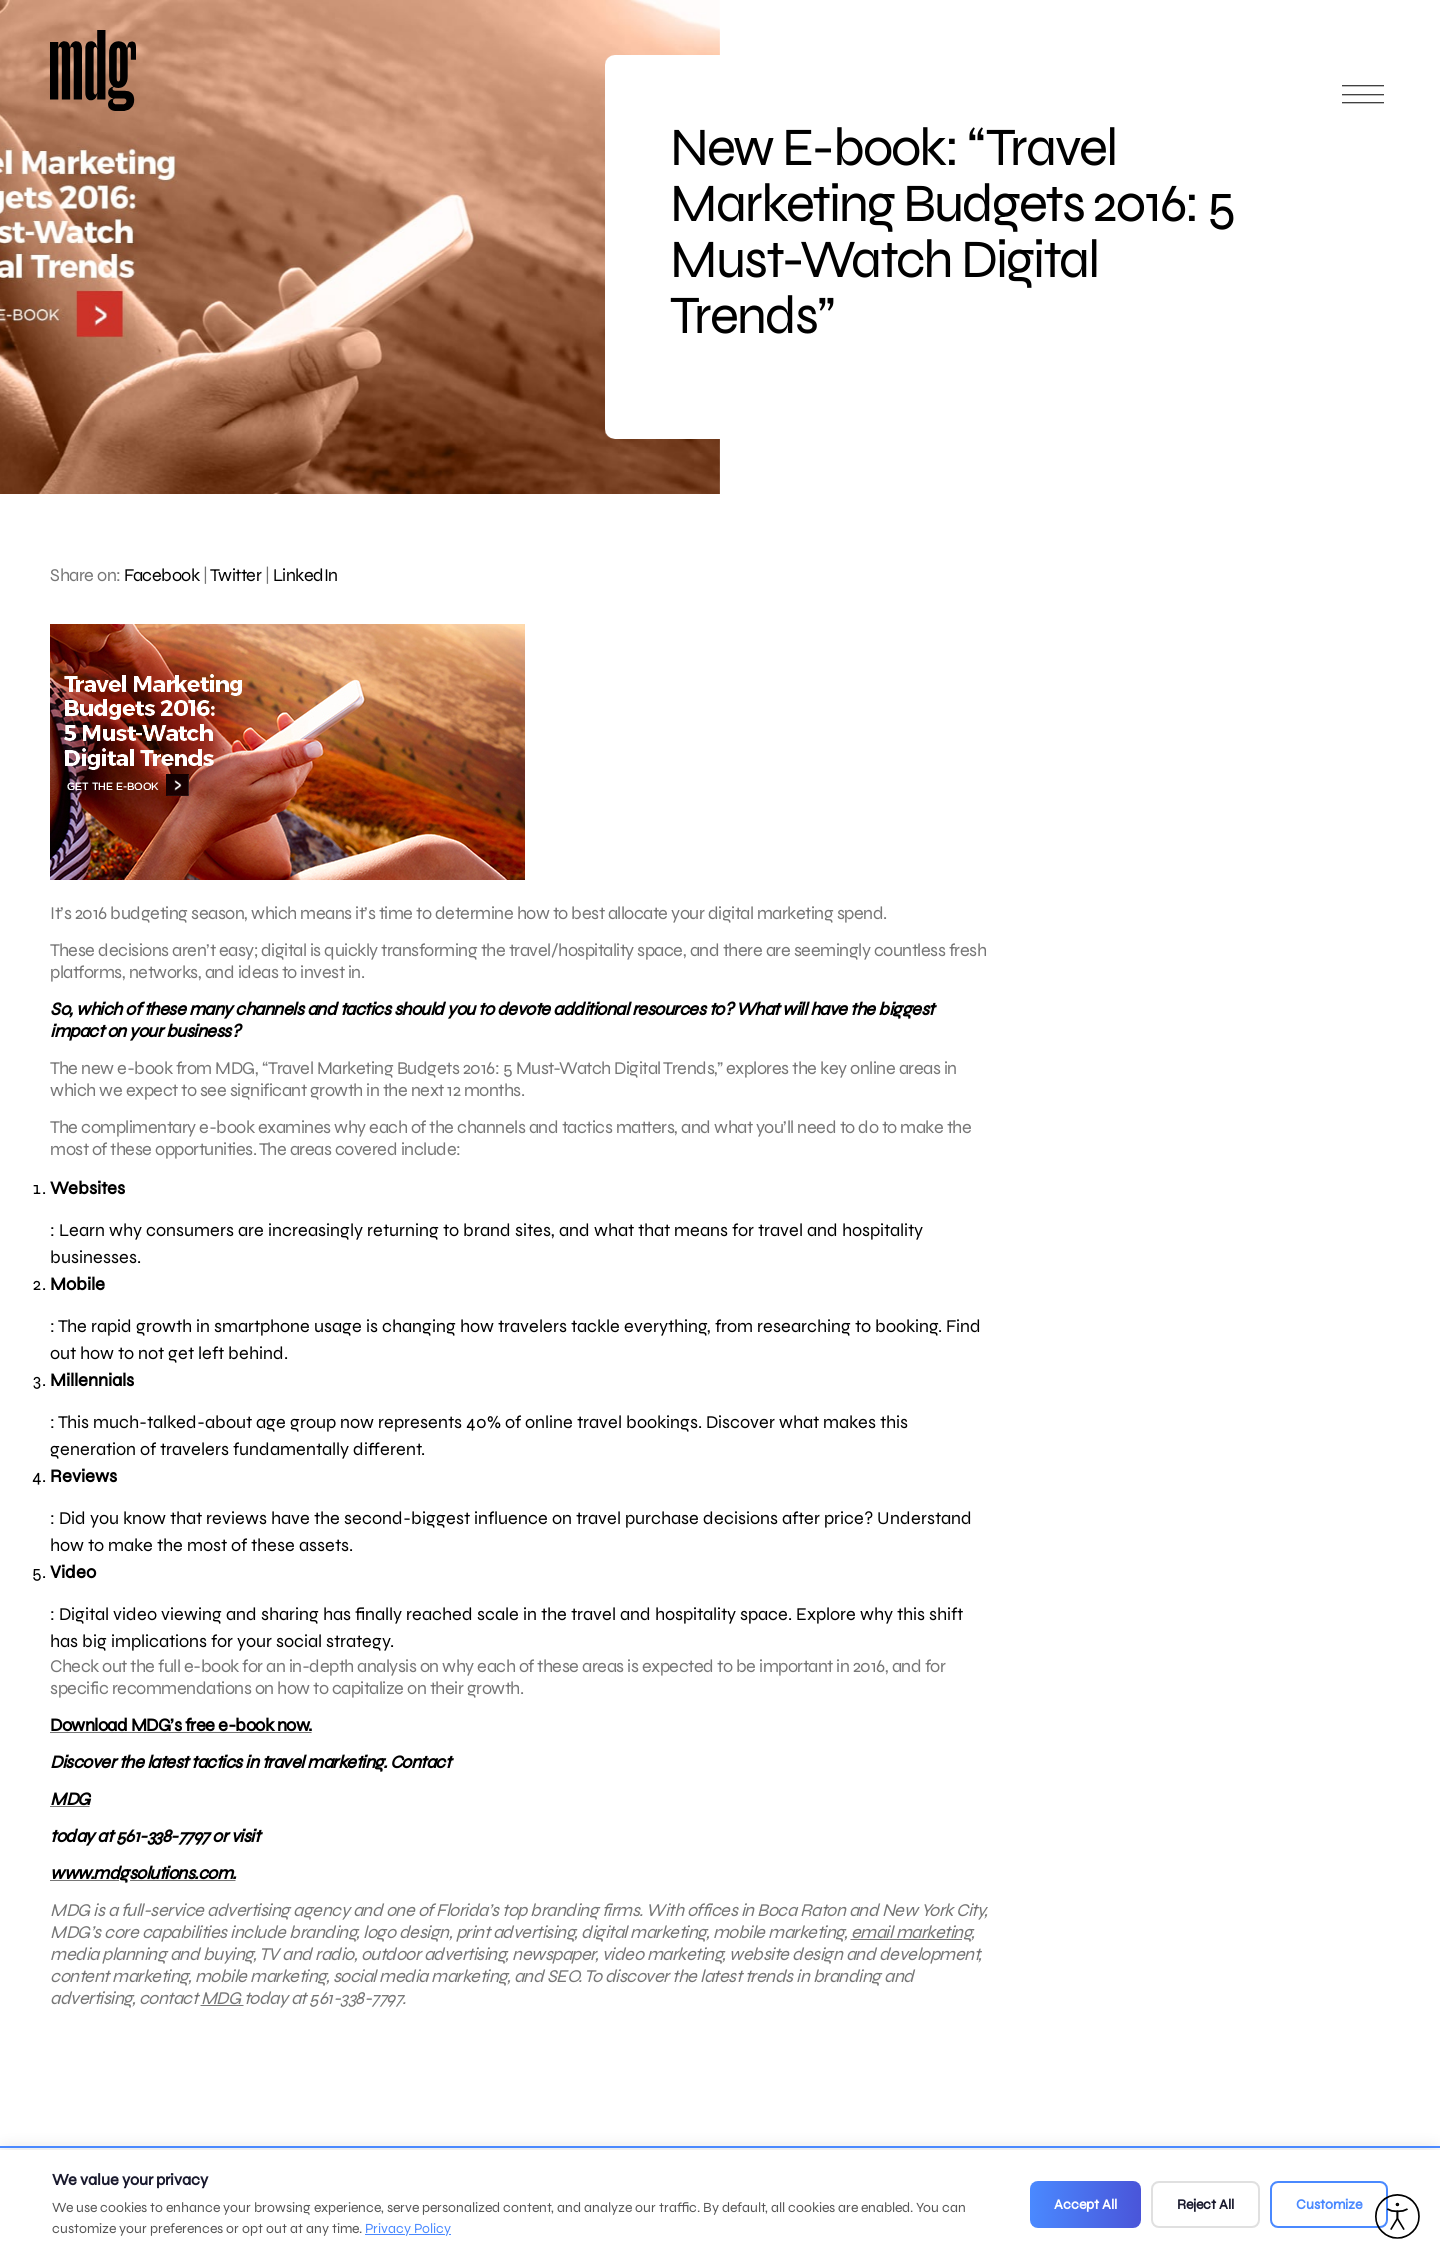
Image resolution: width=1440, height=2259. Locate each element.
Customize (1329, 2204)
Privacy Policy (408, 2228)
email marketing (911, 1961)
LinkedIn (305, 575)
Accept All (1085, 2204)
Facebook (161, 575)
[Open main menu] (1363, 102)
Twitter (236, 575)
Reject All (1205, 2204)
